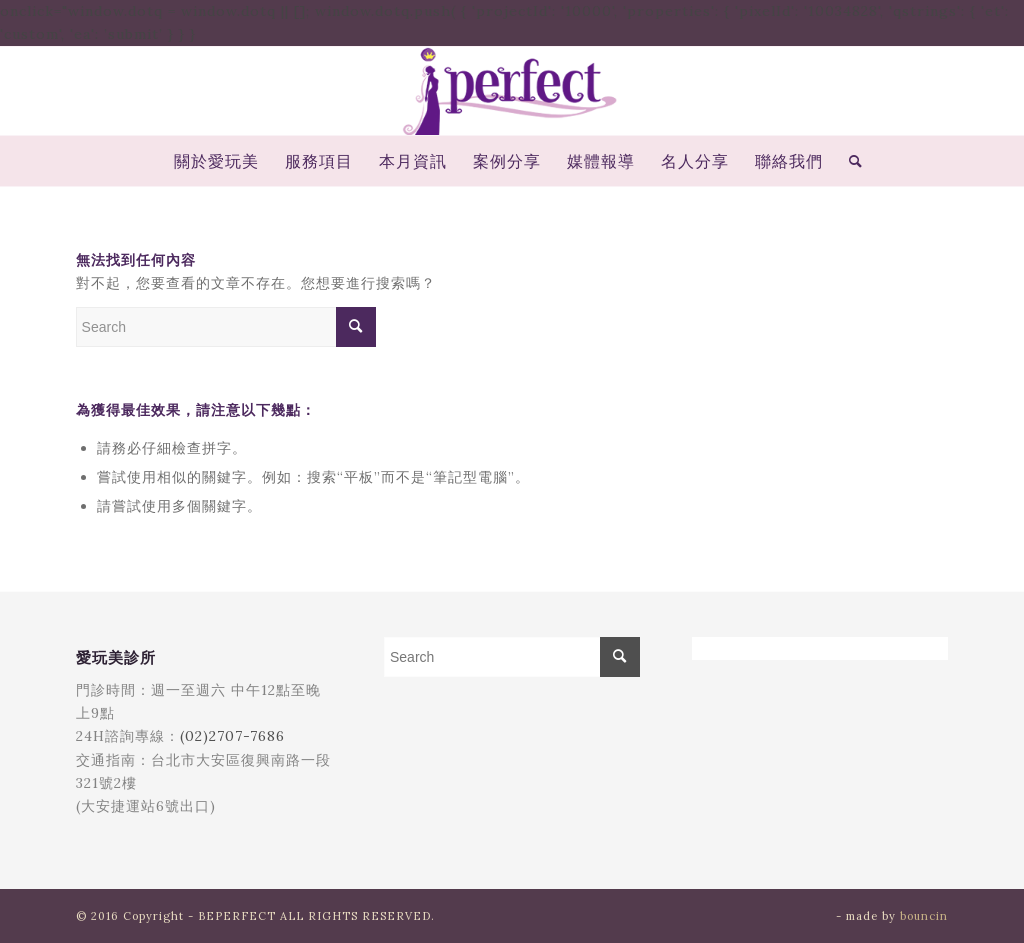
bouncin (924, 916)
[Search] (849, 161)
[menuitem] (216, 161)
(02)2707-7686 (232, 736)
